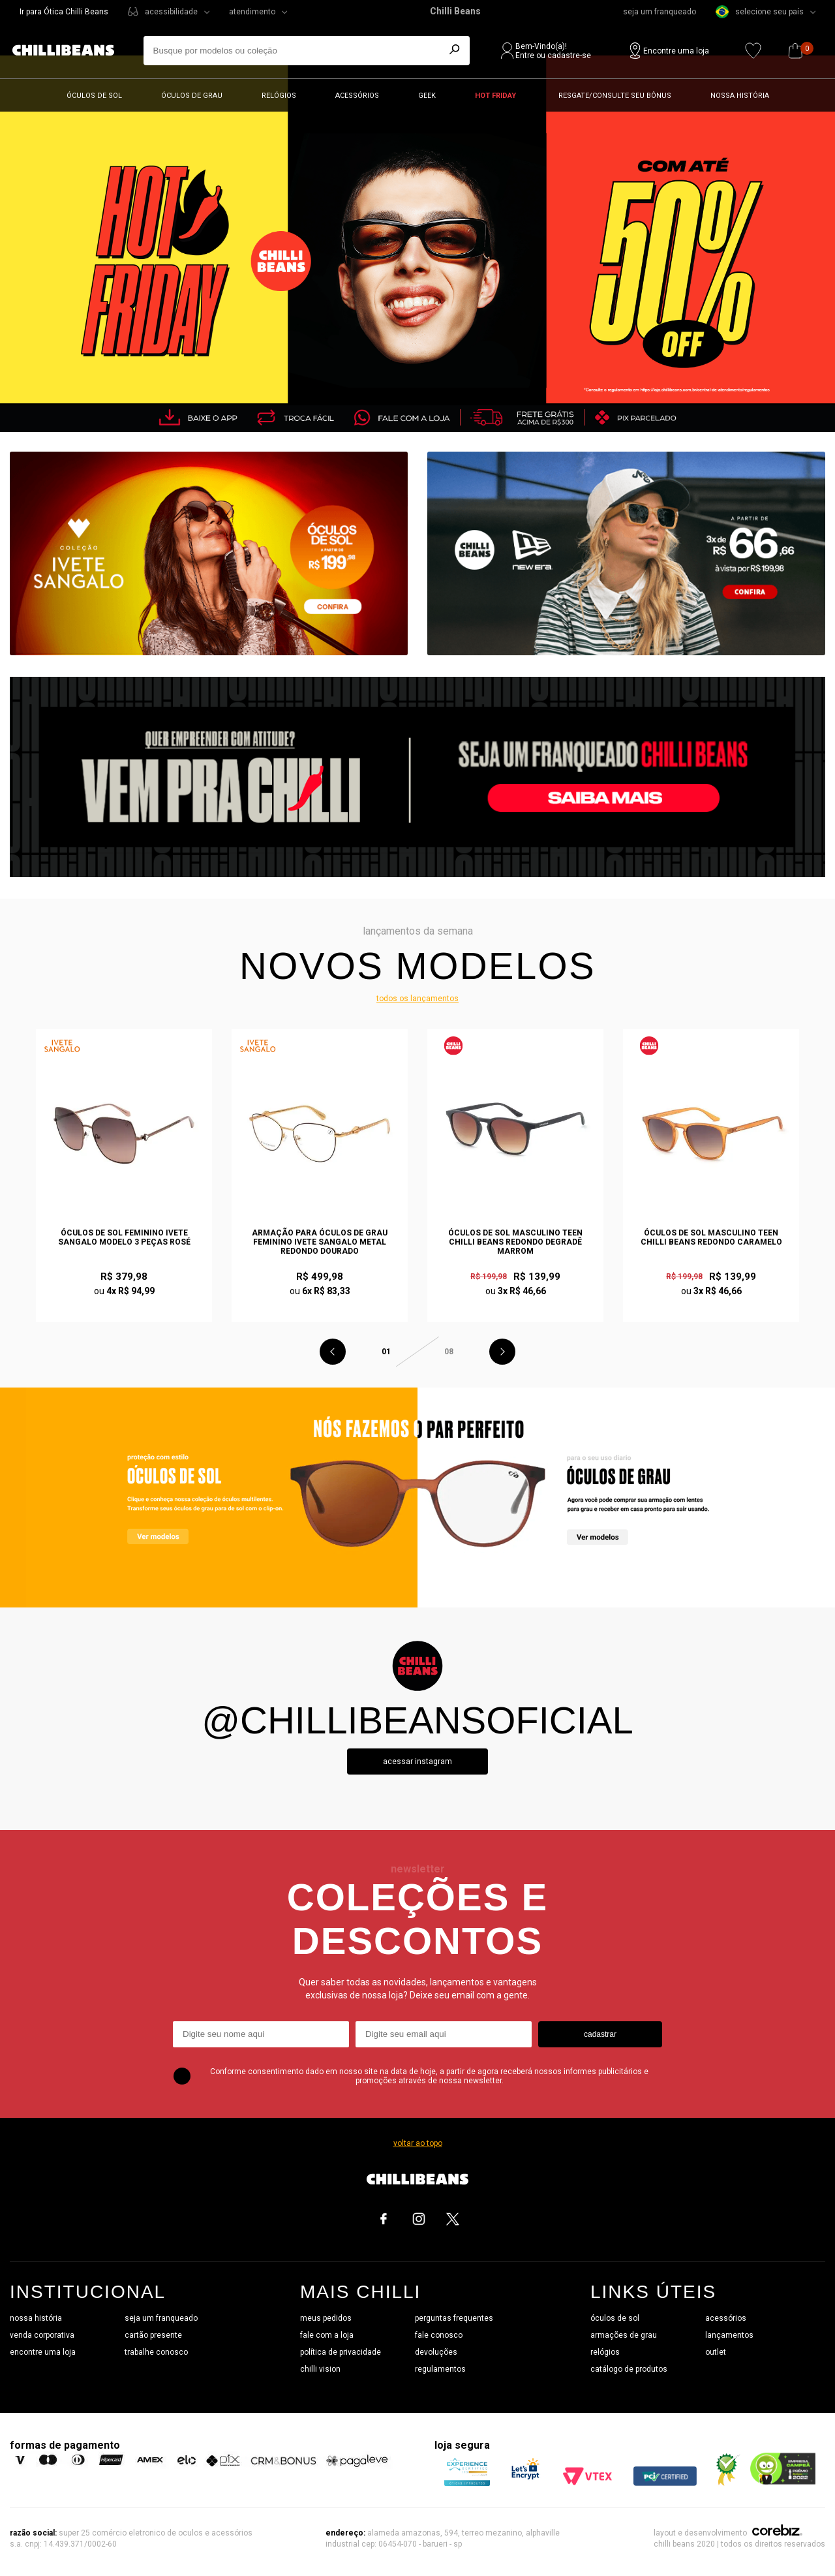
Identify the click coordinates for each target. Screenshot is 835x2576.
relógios (605, 2352)
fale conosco (439, 2335)
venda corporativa (42, 2335)
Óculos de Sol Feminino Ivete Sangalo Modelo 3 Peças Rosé (124, 1237)
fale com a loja (327, 2335)
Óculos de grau (191, 95)
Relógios (279, 95)
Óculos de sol (94, 95)
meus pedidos (326, 2318)
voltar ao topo (417, 2143)
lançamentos (729, 2335)
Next (502, 1352)
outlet (715, 2352)
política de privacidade (340, 2352)
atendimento (252, 11)
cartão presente (153, 2335)
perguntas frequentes (454, 2318)
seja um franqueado (659, 11)
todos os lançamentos (417, 998)
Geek (427, 95)
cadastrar (600, 2034)
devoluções (436, 2352)
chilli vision (320, 2369)
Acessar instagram (417, 1761)
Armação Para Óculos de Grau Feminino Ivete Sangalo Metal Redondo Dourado (319, 1242)
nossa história (36, 2318)
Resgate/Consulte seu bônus (614, 95)
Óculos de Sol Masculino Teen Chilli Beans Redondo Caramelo (711, 1237)
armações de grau (623, 2335)
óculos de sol (614, 2318)
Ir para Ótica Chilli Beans (64, 11)
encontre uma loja (43, 2352)
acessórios (725, 2318)
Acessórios (357, 95)
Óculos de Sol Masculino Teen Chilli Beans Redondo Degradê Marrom (515, 1242)
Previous (333, 1352)
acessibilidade (171, 11)
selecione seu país (760, 11)
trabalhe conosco (156, 2352)
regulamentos (440, 2369)
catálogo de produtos (628, 2369)
